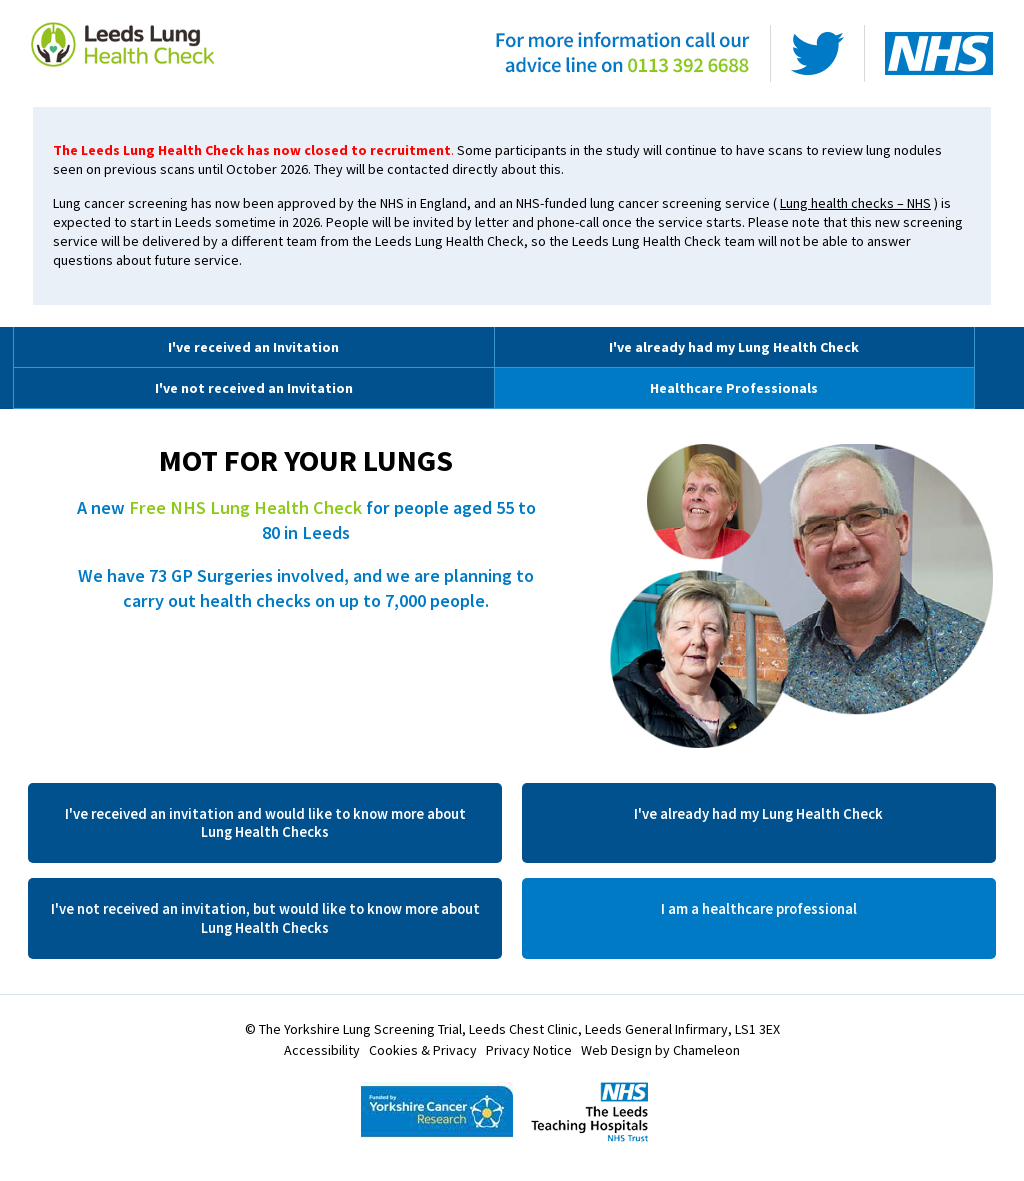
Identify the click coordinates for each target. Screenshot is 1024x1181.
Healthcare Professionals (734, 388)
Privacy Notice (529, 1050)
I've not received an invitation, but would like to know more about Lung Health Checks (265, 918)
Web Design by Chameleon (660, 1050)
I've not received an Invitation (254, 388)
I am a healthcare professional (759, 909)
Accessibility (322, 1050)
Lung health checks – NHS (855, 203)
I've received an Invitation (253, 347)
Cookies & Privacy (423, 1050)
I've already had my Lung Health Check (734, 347)
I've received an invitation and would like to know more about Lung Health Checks (265, 823)
